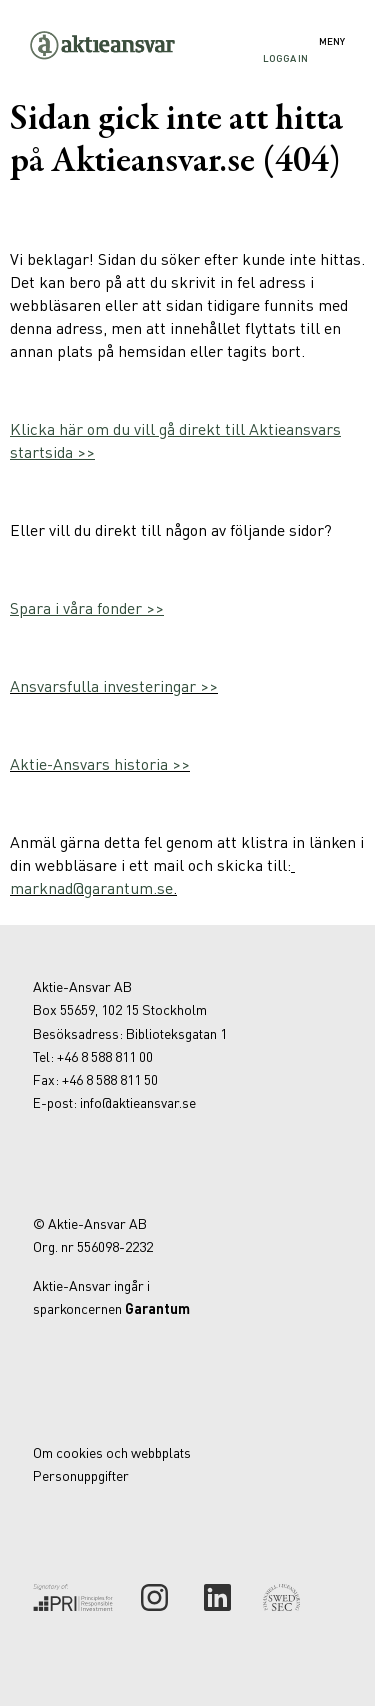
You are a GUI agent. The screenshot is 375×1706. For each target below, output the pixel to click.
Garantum (157, 1308)
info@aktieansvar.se (138, 1102)
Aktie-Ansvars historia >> (100, 763)
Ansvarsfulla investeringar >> (114, 685)
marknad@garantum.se (91, 887)
